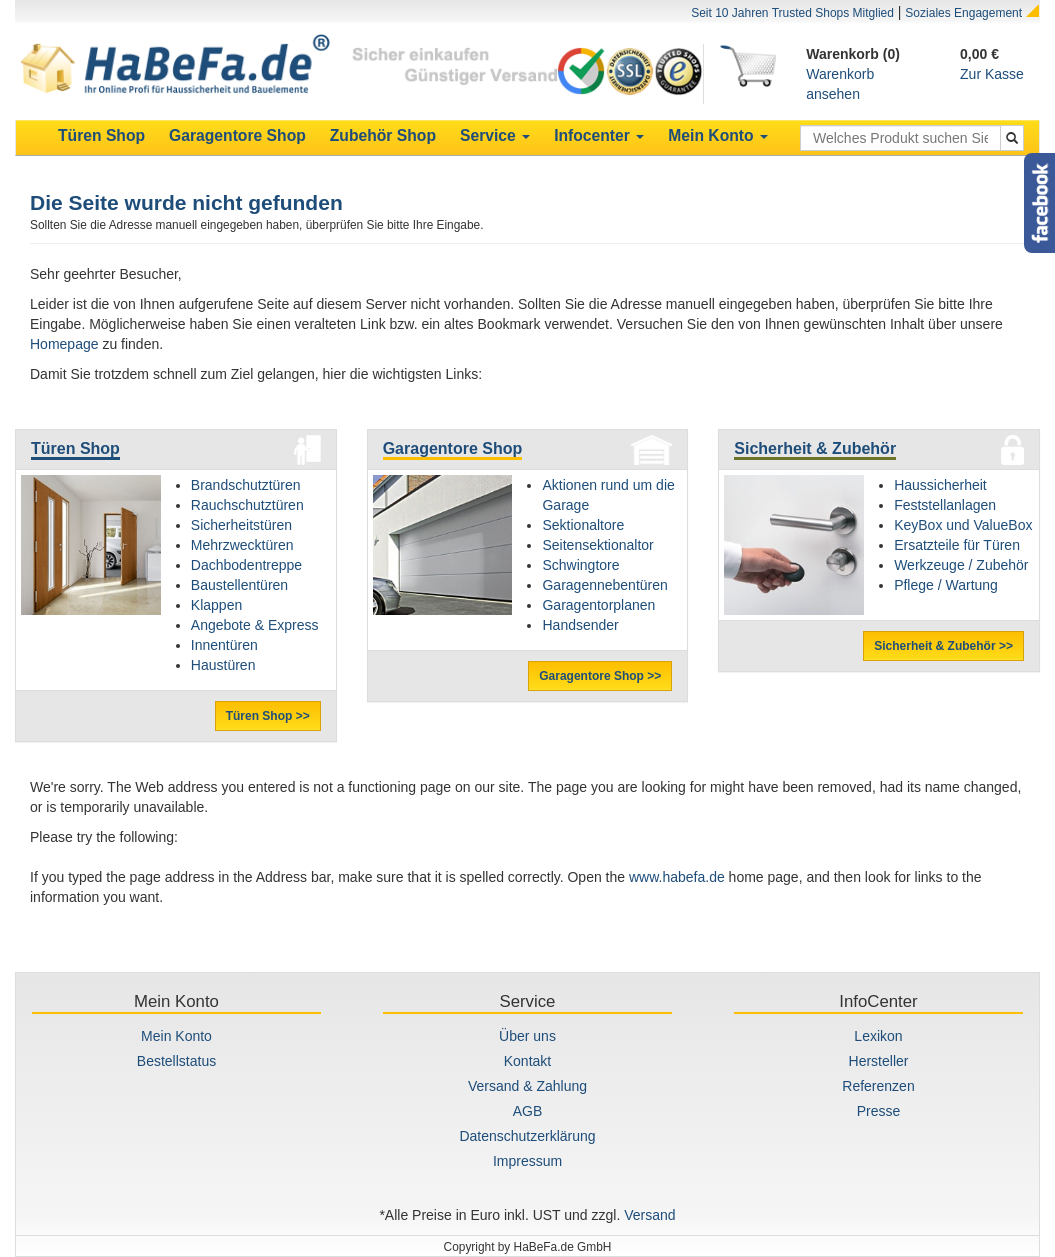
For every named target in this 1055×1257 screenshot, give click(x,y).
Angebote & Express (255, 625)
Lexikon (878, 1036)
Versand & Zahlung (527, 1086)
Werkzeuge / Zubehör (961, 565)
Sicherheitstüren (241, 525)
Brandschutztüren (246, 485)
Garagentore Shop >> (600, 676)
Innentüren (224, 645)
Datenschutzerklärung (527, 1136)
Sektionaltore (583, 525)
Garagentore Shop (453, 448)
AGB (528, 1111)
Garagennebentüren (604, 585)
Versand (649, 1215)
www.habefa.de (677, 877)
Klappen (216, 605)
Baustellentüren (239, 585)
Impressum (527, 1161)
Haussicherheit (940, 485)
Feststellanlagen (945, 505)
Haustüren (223, 665)
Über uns (527, 1036)
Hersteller (879, 1061)
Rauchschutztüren (247, 505)
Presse (879, 1111)
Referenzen (878, 1086)
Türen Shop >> (268, 716)
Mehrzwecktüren (242, 545)
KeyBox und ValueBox (963, 525)
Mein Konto (176, 1036)
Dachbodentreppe (246, 565)
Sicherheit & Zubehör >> (943, 646)
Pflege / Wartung (946, 585)
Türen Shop (75, 448)
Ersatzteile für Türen (957, 545)
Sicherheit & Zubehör (815, 448)
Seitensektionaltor (597, 545)
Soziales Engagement (963, 13)
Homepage (64, 344)
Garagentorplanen (598, 605)
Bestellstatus (176, 1061)
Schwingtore (580, 565)
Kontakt (527, 1061)
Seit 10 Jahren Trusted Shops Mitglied (792, 13)
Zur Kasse (992, 74)
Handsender (580, 625)
